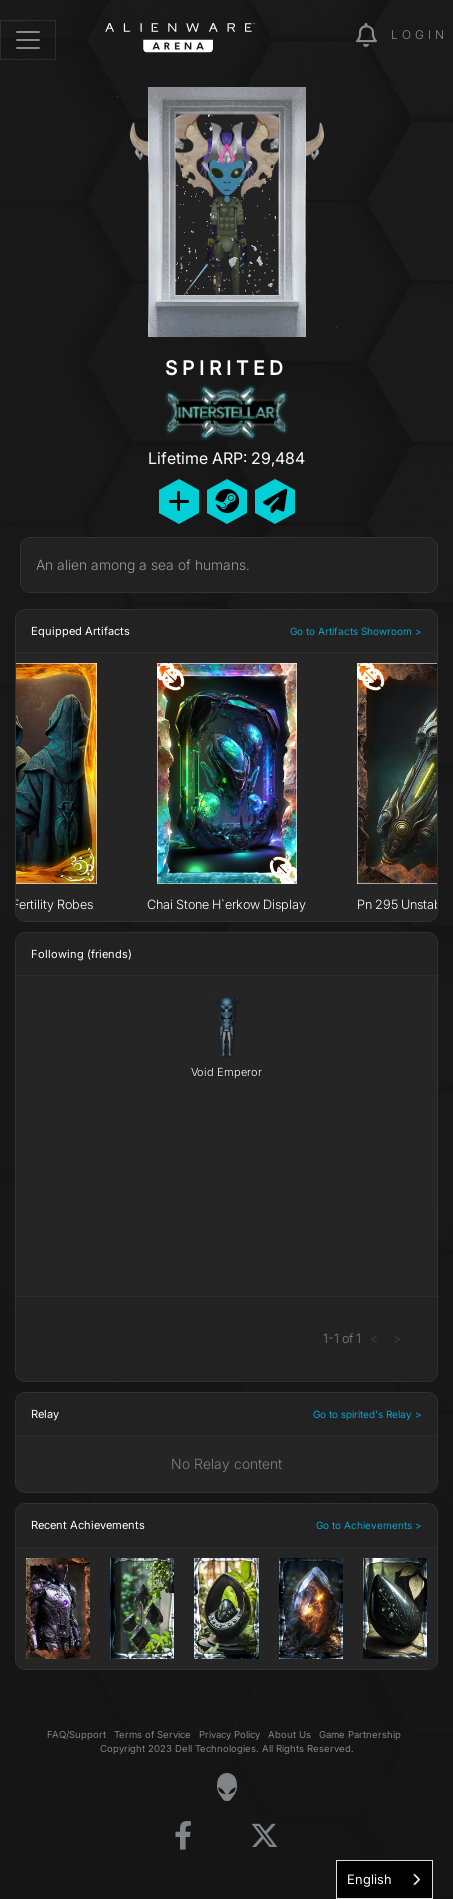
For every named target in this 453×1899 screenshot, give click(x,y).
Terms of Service (152, 1734)
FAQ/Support (76, 1734)
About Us (289, 1734)
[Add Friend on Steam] (227, 501)
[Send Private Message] (275, 501)
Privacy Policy (229, 1734)
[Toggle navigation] (28, 40)
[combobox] (384, 1879)
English (369, 1879)
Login (419, 34)
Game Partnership (360, 1734)
